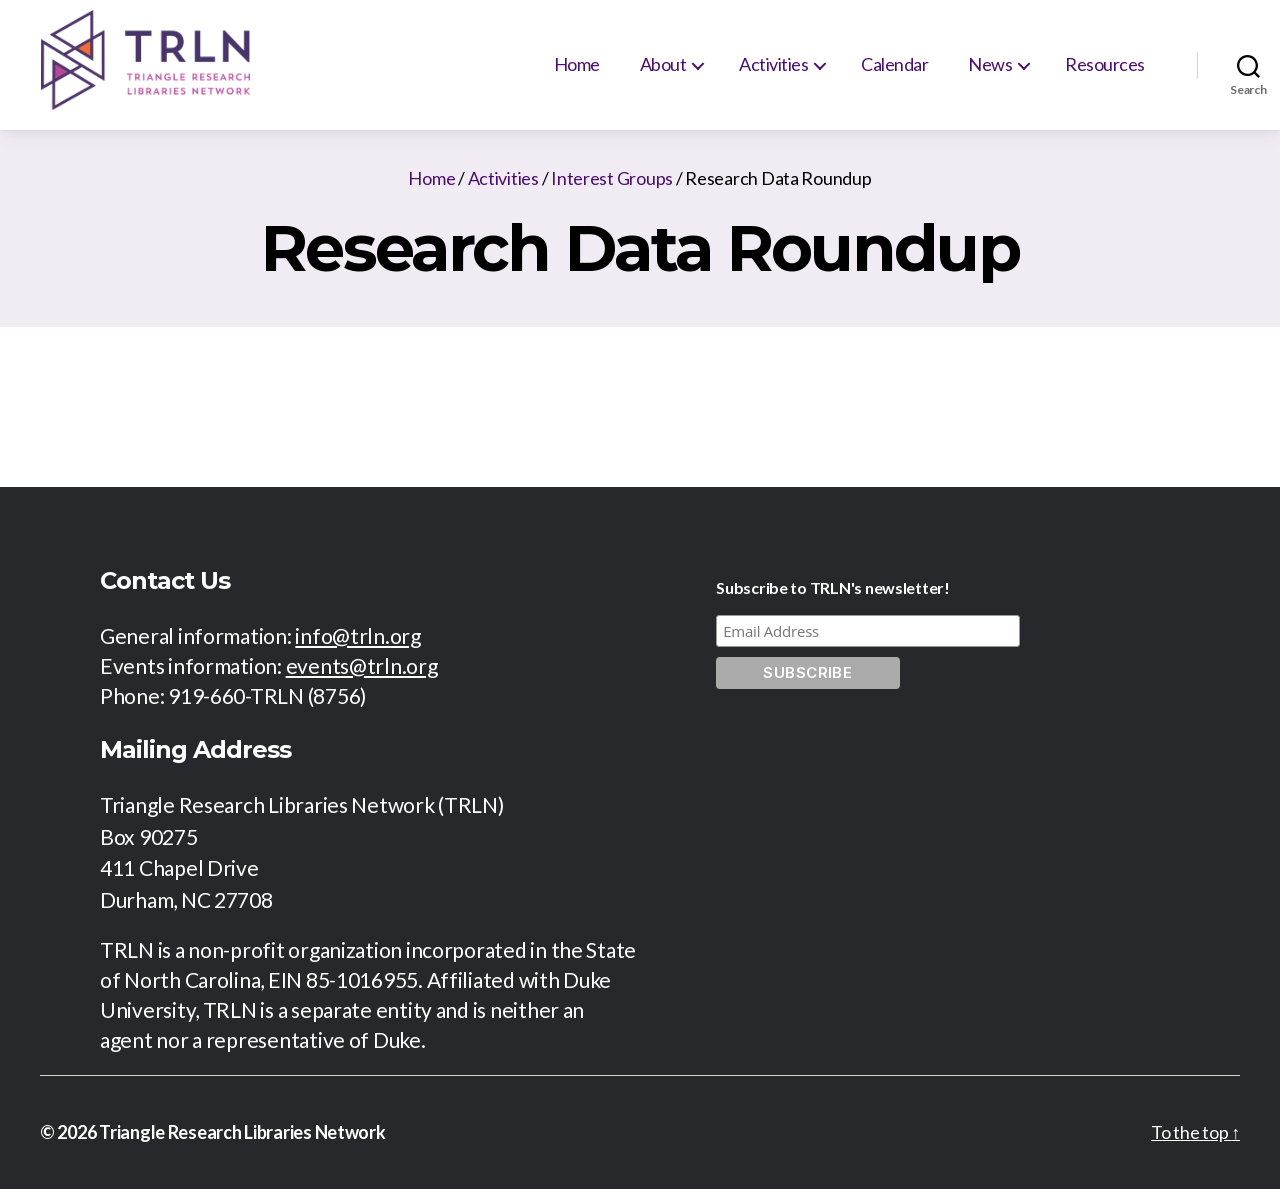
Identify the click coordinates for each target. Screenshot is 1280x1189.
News (990, 64)
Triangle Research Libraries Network (242, 1132)
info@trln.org (358, 635)
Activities (773, 64)
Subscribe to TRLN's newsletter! (833, 587)
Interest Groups (612, 178)
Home (577, 64)
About (663, 64)
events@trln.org (362, 665)
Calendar (894, 64)
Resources (1105, 64)
